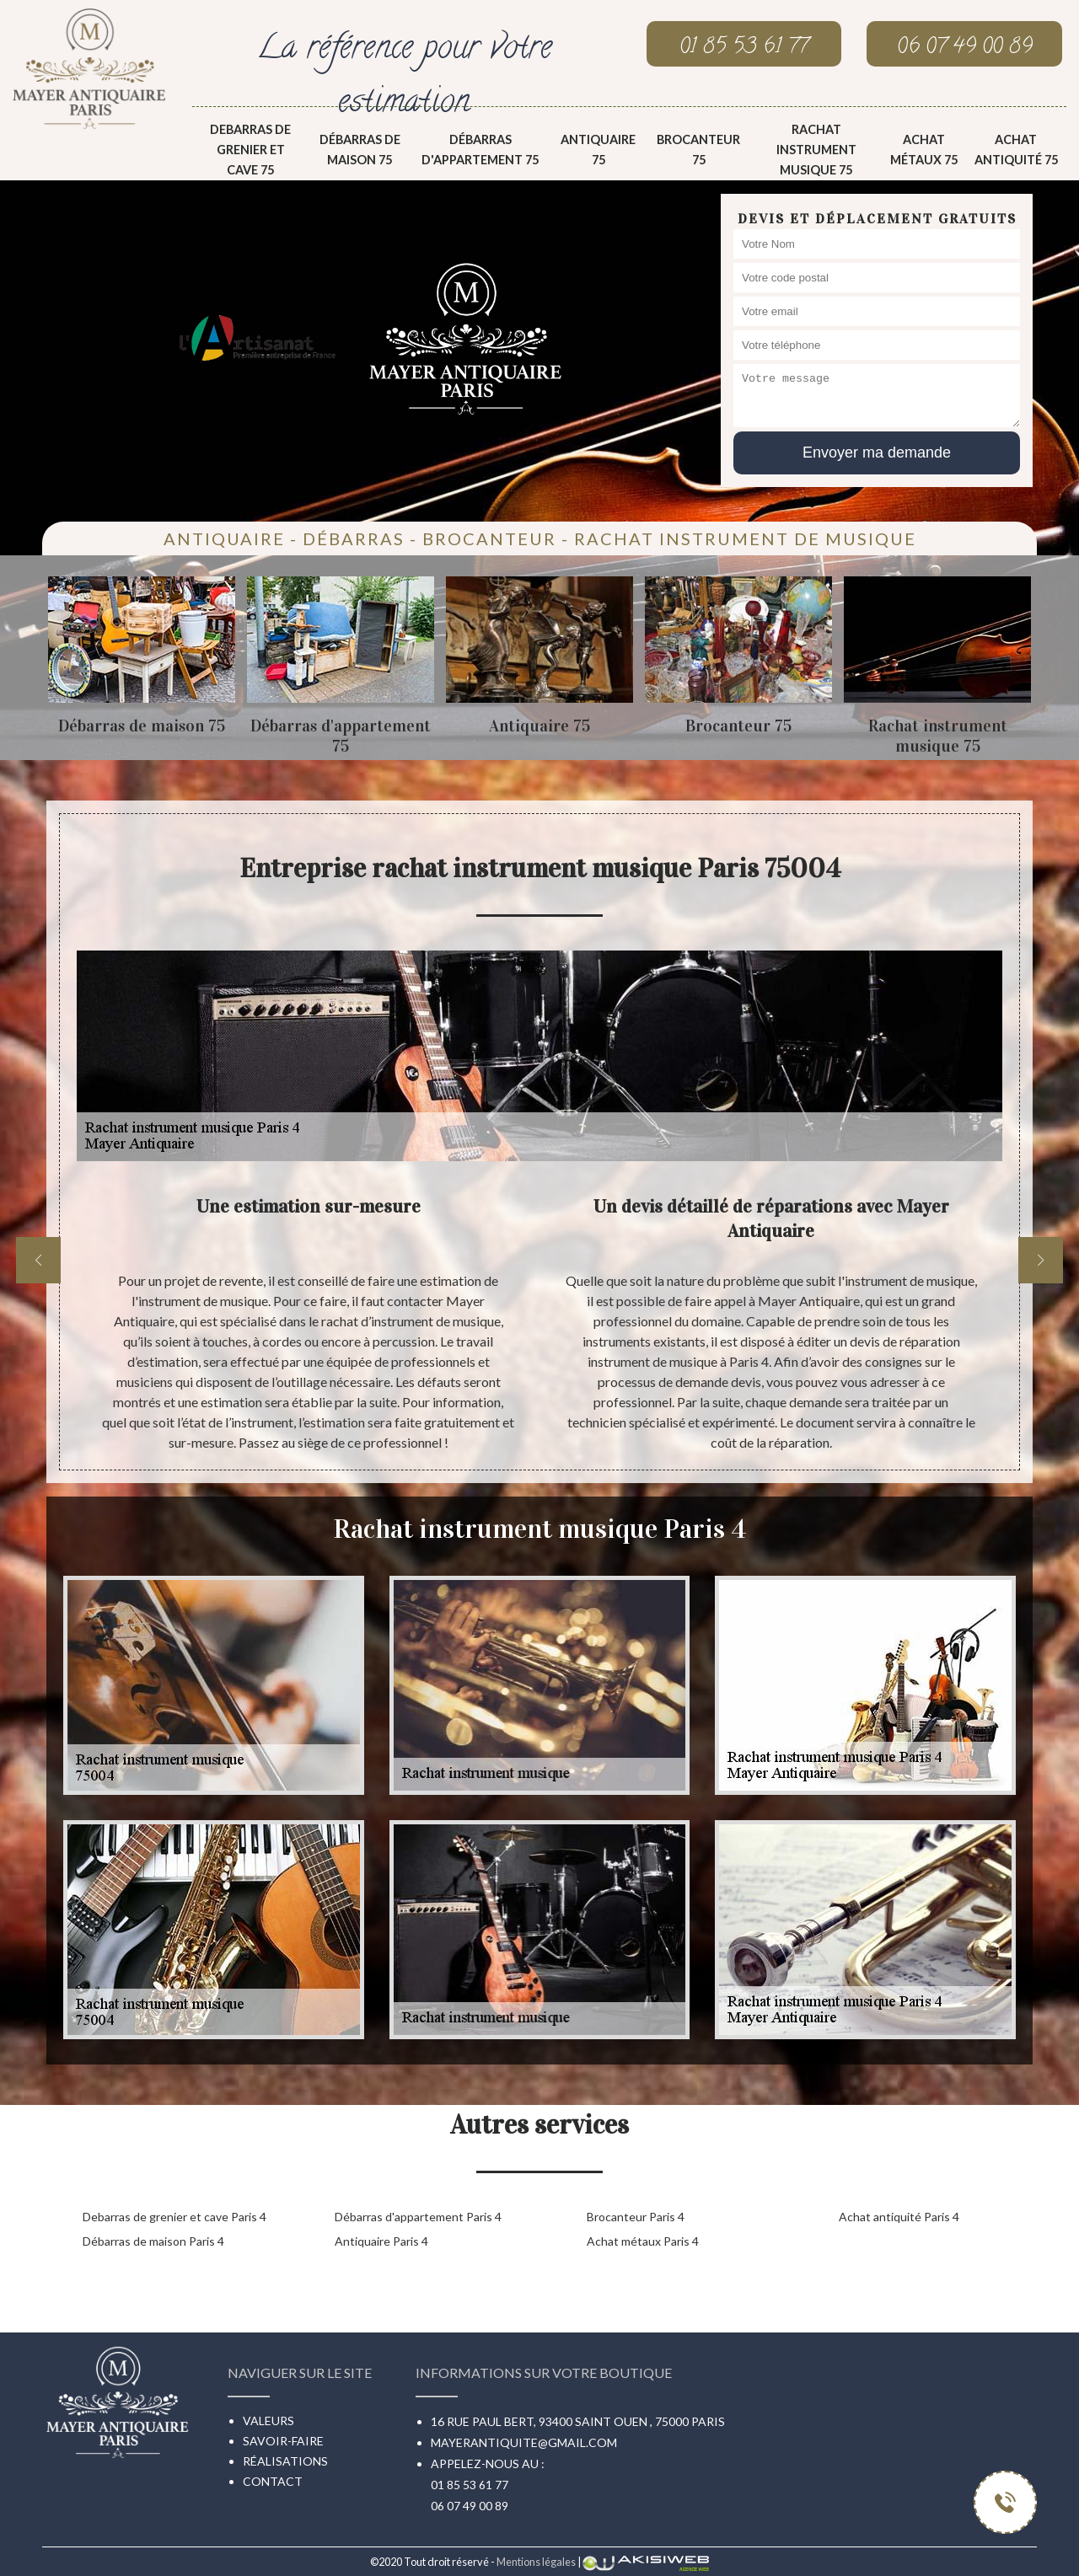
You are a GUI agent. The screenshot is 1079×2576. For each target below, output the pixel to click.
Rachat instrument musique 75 (816, 149)
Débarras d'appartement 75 (480, 149)
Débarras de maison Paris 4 (153, 2241)
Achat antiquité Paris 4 (899, 2216)
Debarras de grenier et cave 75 (250, 149)
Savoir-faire (283, 2441)
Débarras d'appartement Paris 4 (418, 2216)
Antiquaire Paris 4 (381, 2241)
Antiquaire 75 (598, 149)
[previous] (38, 1260)
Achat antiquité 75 (1016, 149)
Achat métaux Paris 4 (643, 2241)
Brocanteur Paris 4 (635, 2216)
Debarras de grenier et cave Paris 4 (174, 2216)
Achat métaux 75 (924, 149)
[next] (1040, 1260)
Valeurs (268, 2420)
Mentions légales (536, 2561)
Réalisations (285, 2461)
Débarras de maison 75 (359, 149)
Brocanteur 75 (698, 149)
